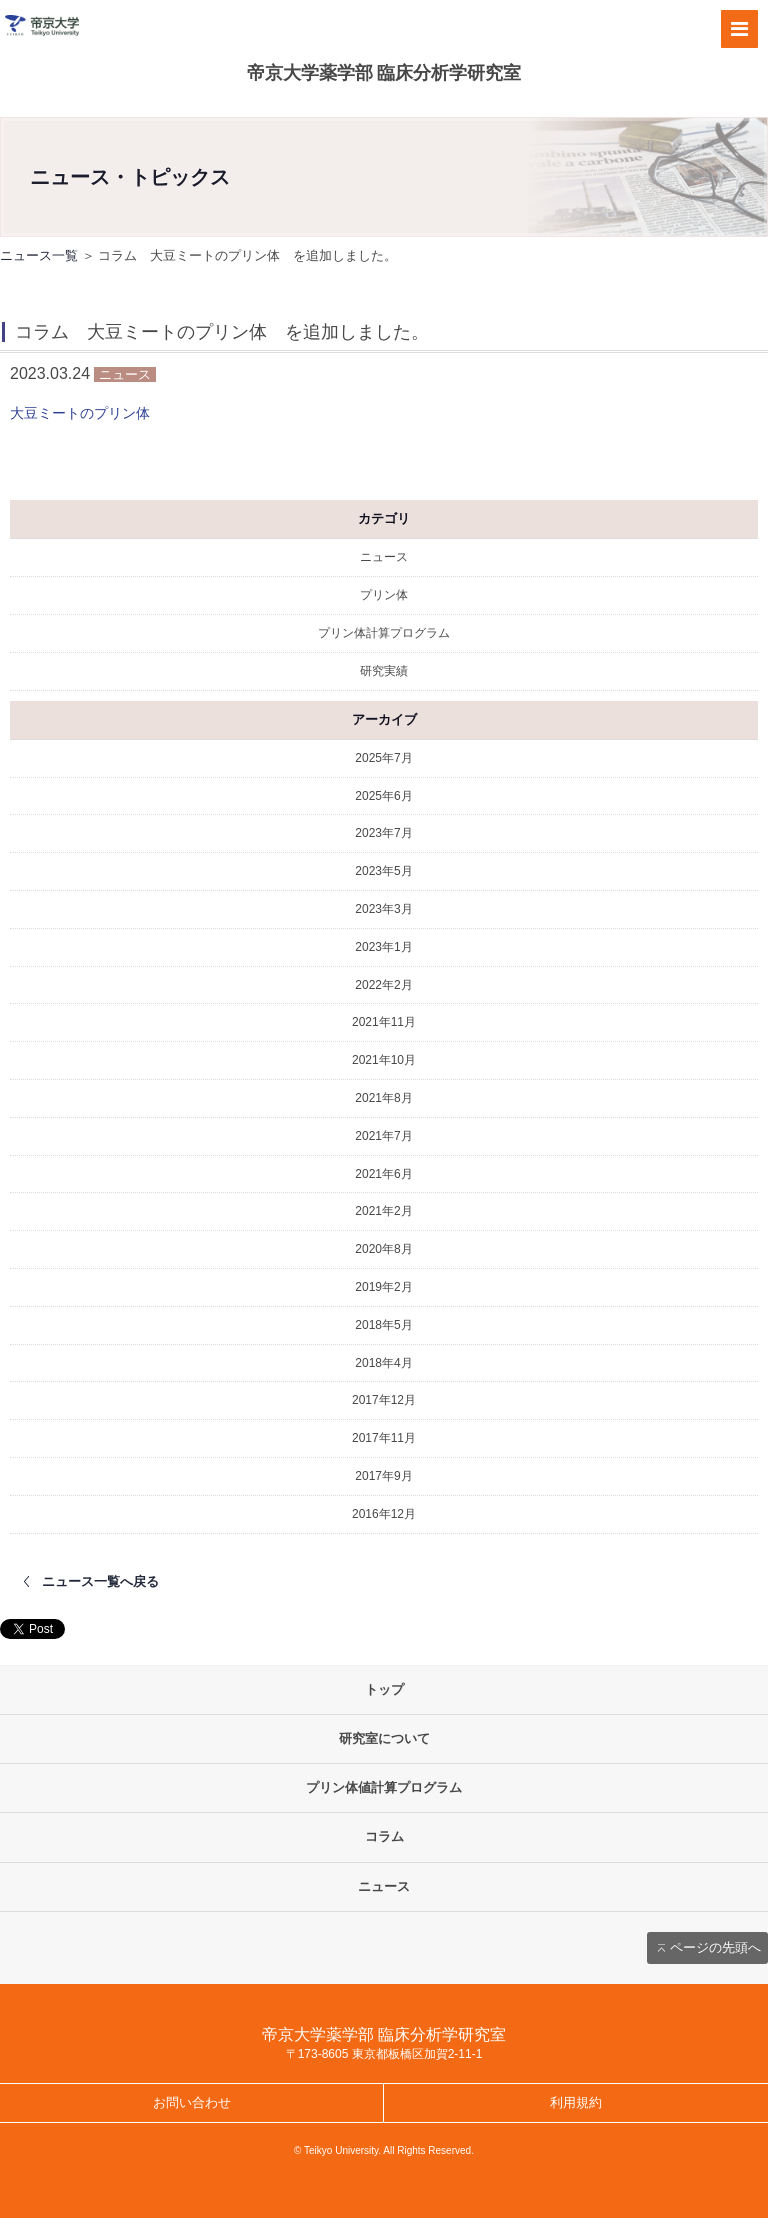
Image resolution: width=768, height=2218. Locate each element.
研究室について (384, 1738)
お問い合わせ (192, 2102)
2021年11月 (384, 1022)
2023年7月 (383, 833)
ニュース (384, 557)
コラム (384, 1836)
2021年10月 (384, 1060)
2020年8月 (383, 1249)
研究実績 (384, 671)
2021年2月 (383, 1211)
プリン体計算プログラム (384, 633)
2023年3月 (383, 909)
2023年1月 (383, 947)
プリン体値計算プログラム (384, 1787)
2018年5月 (383, 1325)
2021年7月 (383, 1136)
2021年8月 (383, 1098)
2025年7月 (383, 758)
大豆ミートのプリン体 (80, 413)
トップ (384, 1689)
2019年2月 (383, 1287)
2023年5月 (383, 871)
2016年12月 (384, 1514)
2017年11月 (384, 1438)
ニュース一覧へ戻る (100, 1581)
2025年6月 (383, 796)
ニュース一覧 (39, 255)
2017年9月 (383, 1476)
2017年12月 (384, 1400)
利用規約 (576, 2102)
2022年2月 (383, 985)
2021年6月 (383, 1174)
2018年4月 (383, 1363)
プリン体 (384, 595)
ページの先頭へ (715, 1947)
